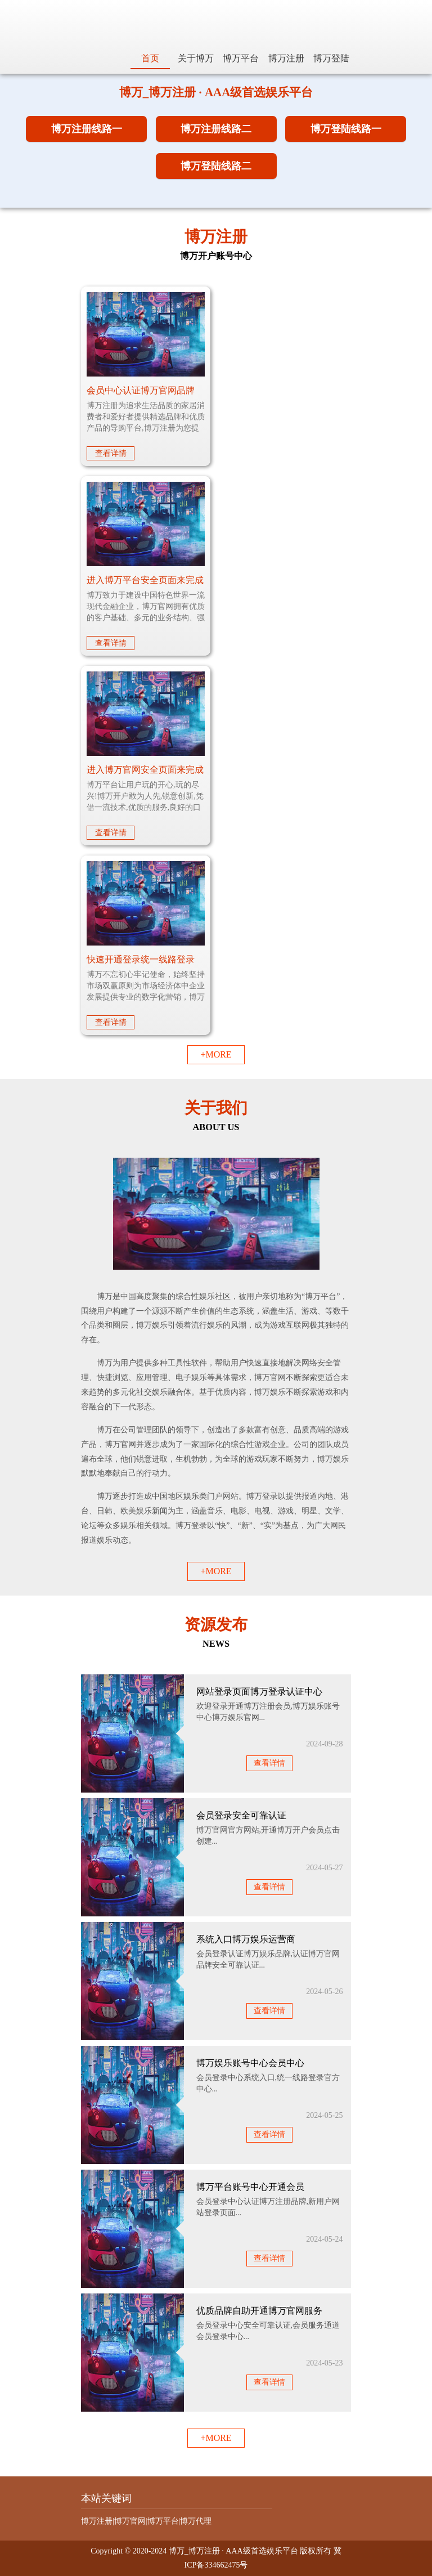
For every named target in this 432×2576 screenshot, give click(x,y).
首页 (150, 58)
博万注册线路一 (86, 129)
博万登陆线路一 (345, 129)
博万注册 (286, 58)
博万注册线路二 (216, 129)
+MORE (215, 1054)
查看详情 (111, 453)
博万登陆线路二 (216, 166)
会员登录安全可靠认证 (241, 1815)
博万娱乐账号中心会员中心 (250, 2063)
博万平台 (241, 58)
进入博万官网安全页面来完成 (145, 769)
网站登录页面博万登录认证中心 (259, 1691)
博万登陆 (331, 58)
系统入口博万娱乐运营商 (245, 1939)
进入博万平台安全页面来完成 (145, 580)
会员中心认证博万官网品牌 (141, 390)
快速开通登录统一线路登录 (141, 959)
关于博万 (196, 58)
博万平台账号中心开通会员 (250, 2187)
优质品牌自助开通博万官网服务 (259, 2310)
